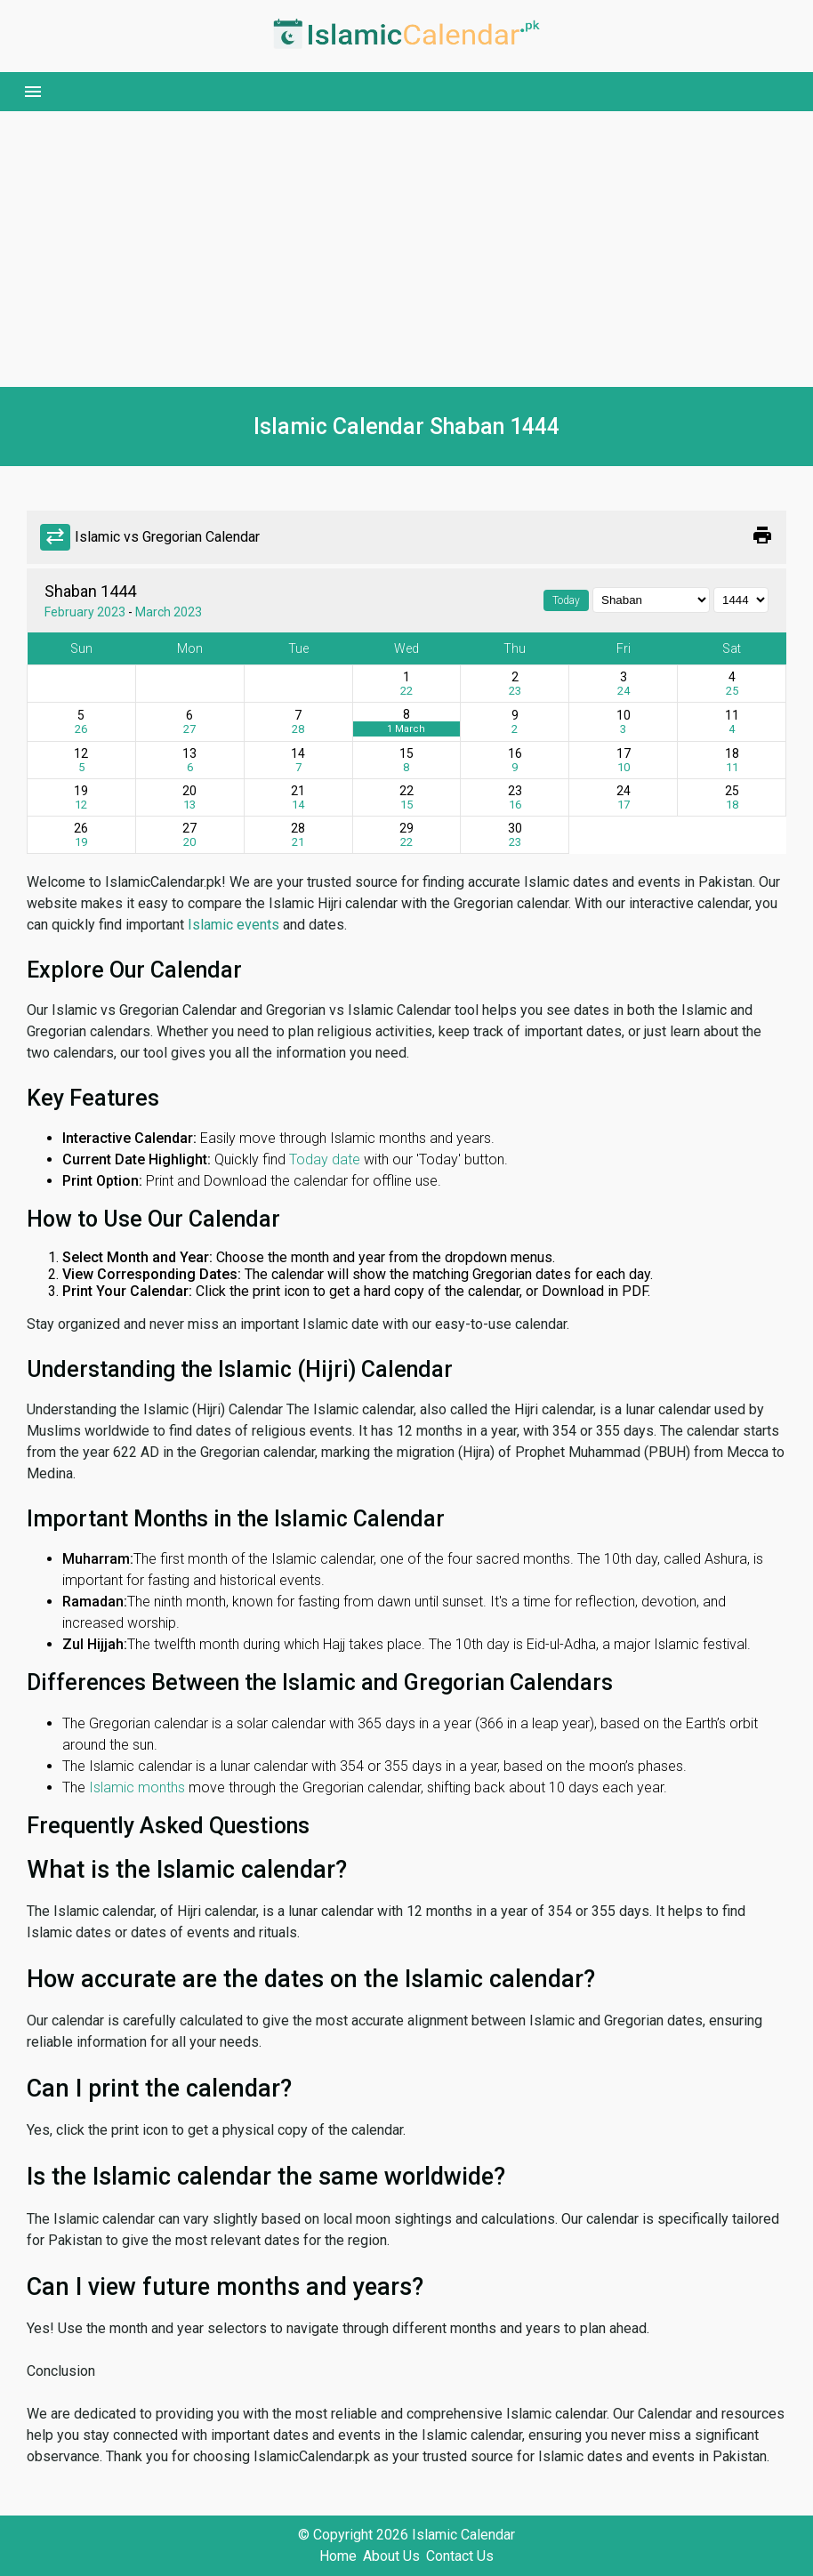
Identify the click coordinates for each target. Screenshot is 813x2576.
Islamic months (137, 1787)
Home (338, 2556)
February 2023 (84, 612)
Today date (324, 1159)
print (762, 535)
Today (566, 600)
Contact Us (460, 2556)
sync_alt (55, 537)
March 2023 (168, 612)
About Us (391, 2556)
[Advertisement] (406, 249)
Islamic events (233, 924)
